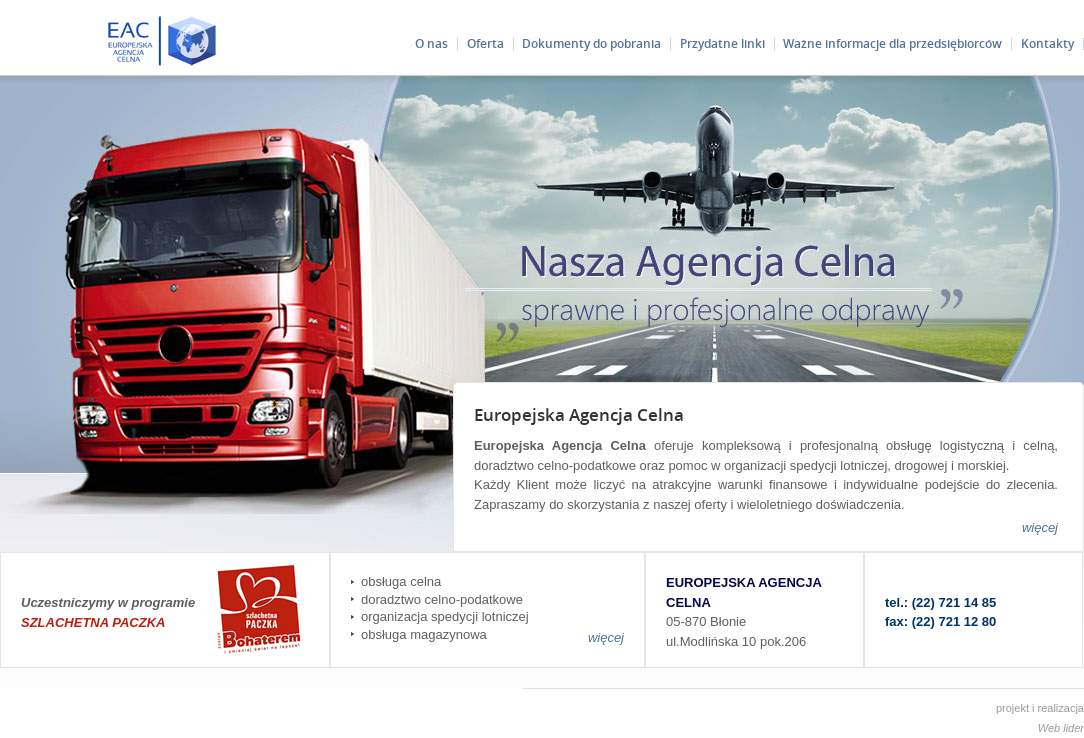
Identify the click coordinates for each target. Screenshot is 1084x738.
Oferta (485, 43)
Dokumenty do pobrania (591, 43)
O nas (431, 43)
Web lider (1061, 728)
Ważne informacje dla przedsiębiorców (892, 43)
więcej (1040, 527)
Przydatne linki (722, 43)
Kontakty (1047, 43)
